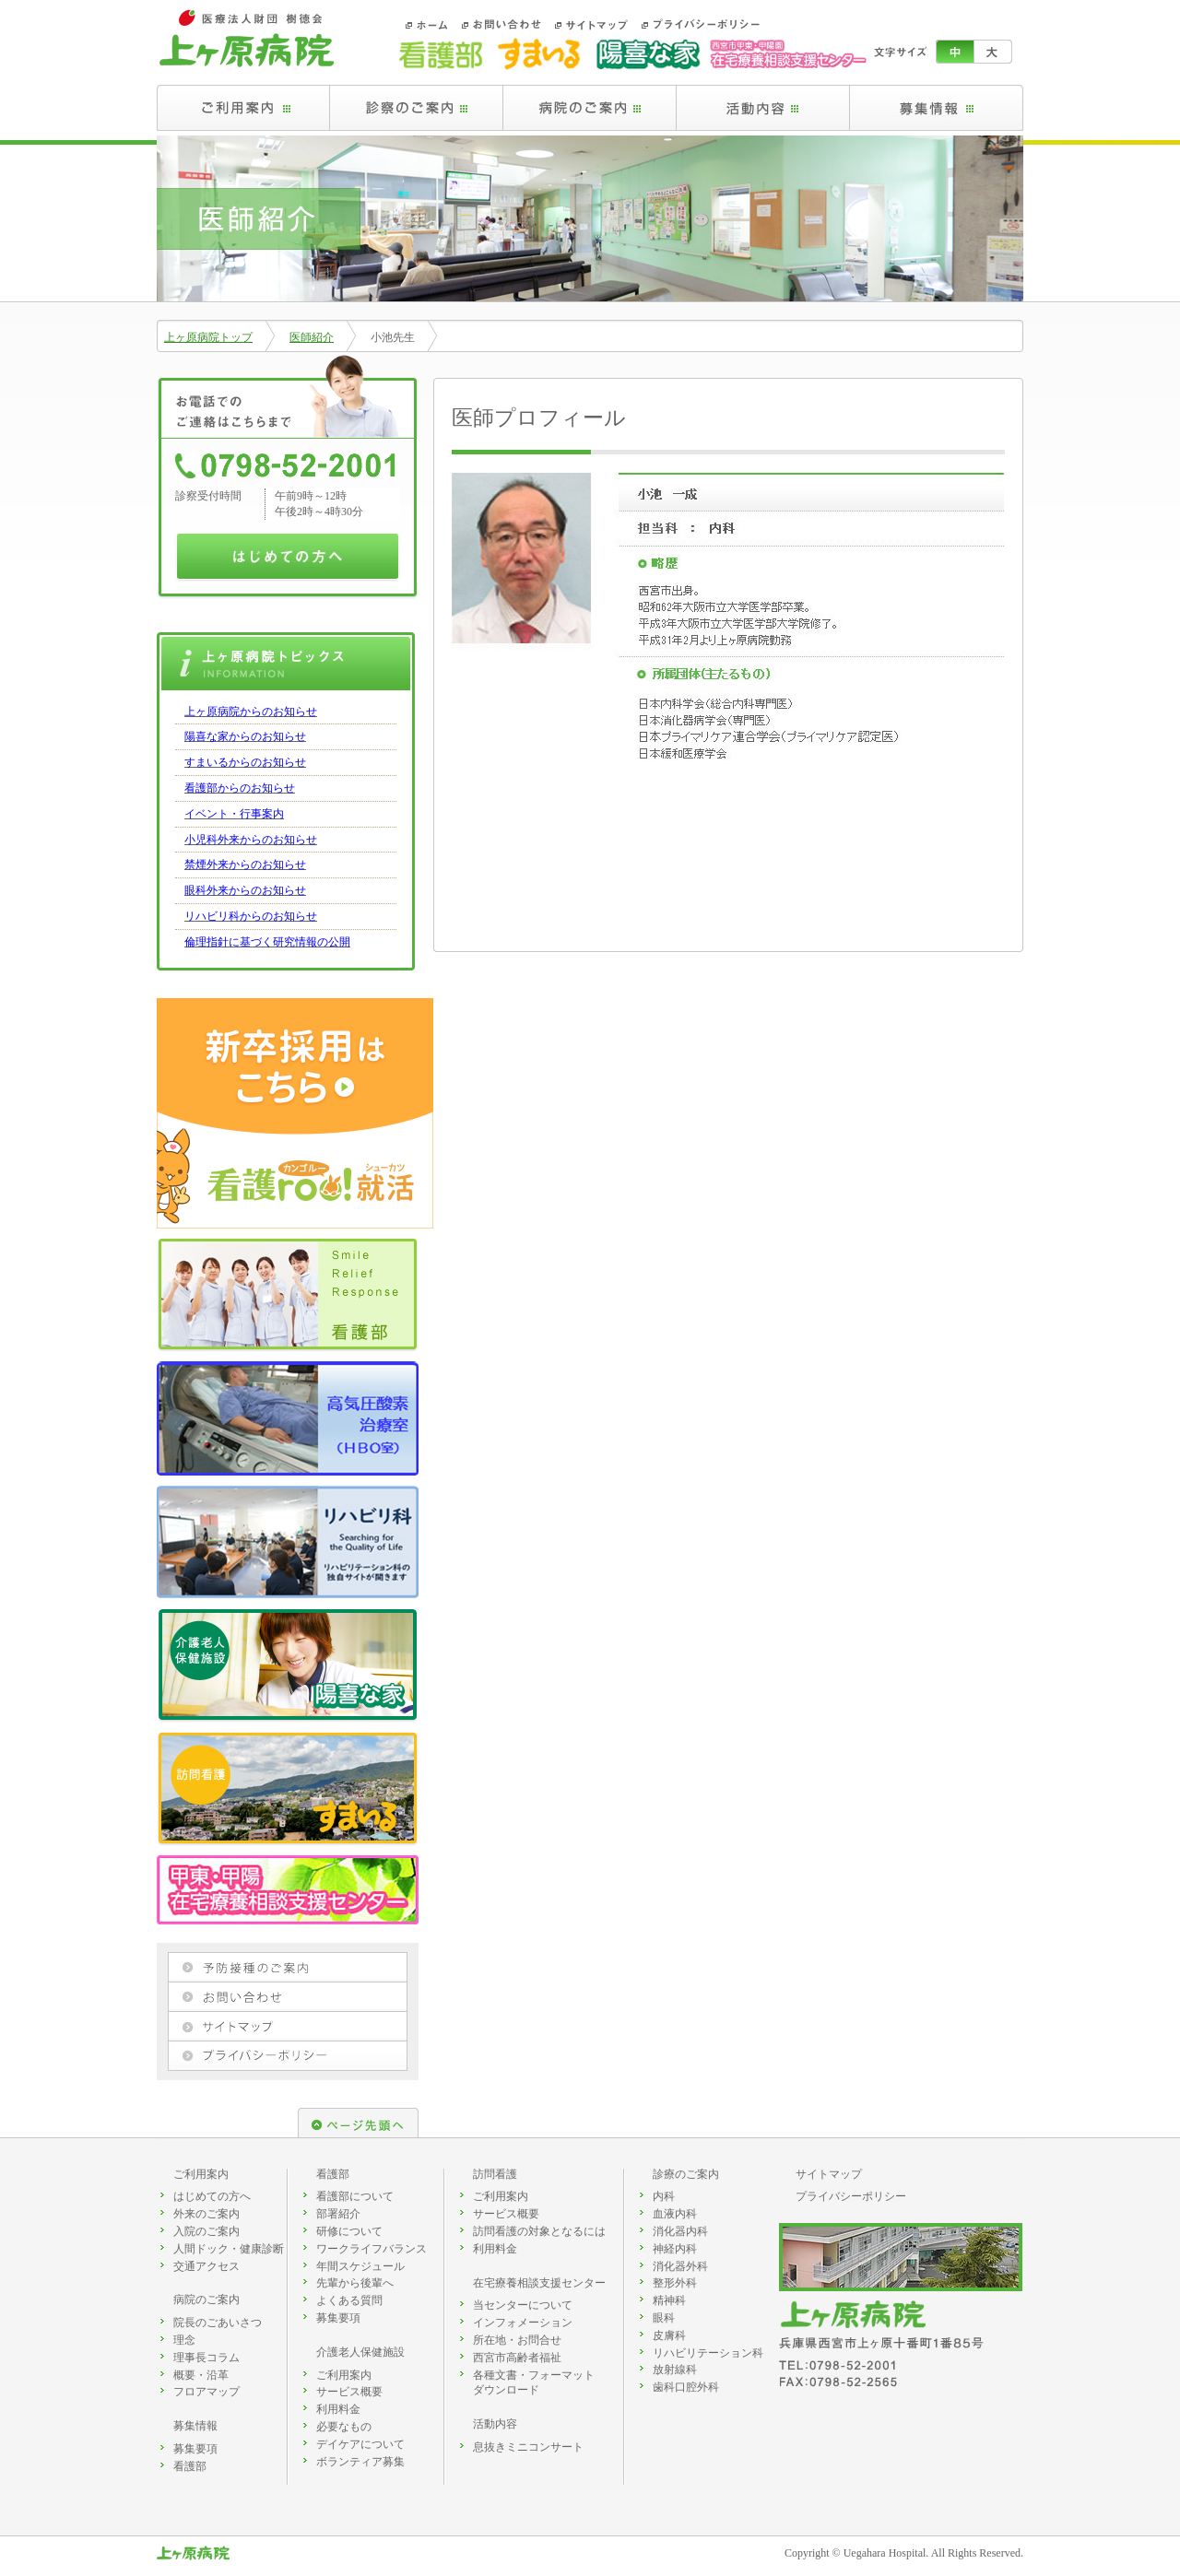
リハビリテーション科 (708, 2353)
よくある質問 (349, 2300)
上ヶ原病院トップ (208, 337)
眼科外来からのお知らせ (245, 890)
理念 (184, 2340)
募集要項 (195, 2448)
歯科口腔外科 (686, 2387)
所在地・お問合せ (517, 2340)
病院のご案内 (206, 2299)
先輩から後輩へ (355, 2282)
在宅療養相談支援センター (539, 2282)
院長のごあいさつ (217, 2322)
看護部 (189, 2466)
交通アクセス (206, 2266)
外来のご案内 (206, 2213)
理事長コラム (206, 2357)
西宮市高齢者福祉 (517, 2357)
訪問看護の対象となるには (539, 2231)
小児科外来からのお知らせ (250, 839)
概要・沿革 (201, 2375)
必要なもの (344, 2426)
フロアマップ (206, 2391)
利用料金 (338, 2409)
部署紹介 (338, 2213)
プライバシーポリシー (851, 2196)
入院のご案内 (206, 2231)
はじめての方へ (212, 2196)
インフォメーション (522, 2322)
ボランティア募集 (360, 2461)
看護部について (355, 2196)
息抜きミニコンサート (528, 2447)
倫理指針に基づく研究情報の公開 (267, 941)
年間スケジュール (360, 2266)
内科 (664, 2196)
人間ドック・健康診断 (228, 2248)
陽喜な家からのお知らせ (245, 736)
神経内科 (675, 2248)
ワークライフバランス (371, 2248)
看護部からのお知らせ (239, 788)
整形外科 (675, 2282)
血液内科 (675, 2213)
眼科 (664, 2317)
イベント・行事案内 (234, 813)
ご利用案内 (201, 2174)
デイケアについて (360, 2444)
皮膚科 (669, 2335)
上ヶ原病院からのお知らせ (250, 711)
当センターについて (522, 2305)
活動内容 (495, 2423)
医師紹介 (311, 337)
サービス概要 (349, 2391)
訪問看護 (495, 2174)
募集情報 (195, 2425)
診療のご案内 (686, 2174)
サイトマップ (829, 2174)
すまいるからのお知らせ (245, 762)
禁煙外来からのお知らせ (245, 864)
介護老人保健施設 (360, 2352)
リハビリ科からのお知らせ (250, 916)
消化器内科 (680, 2231)
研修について (349, 2231)
